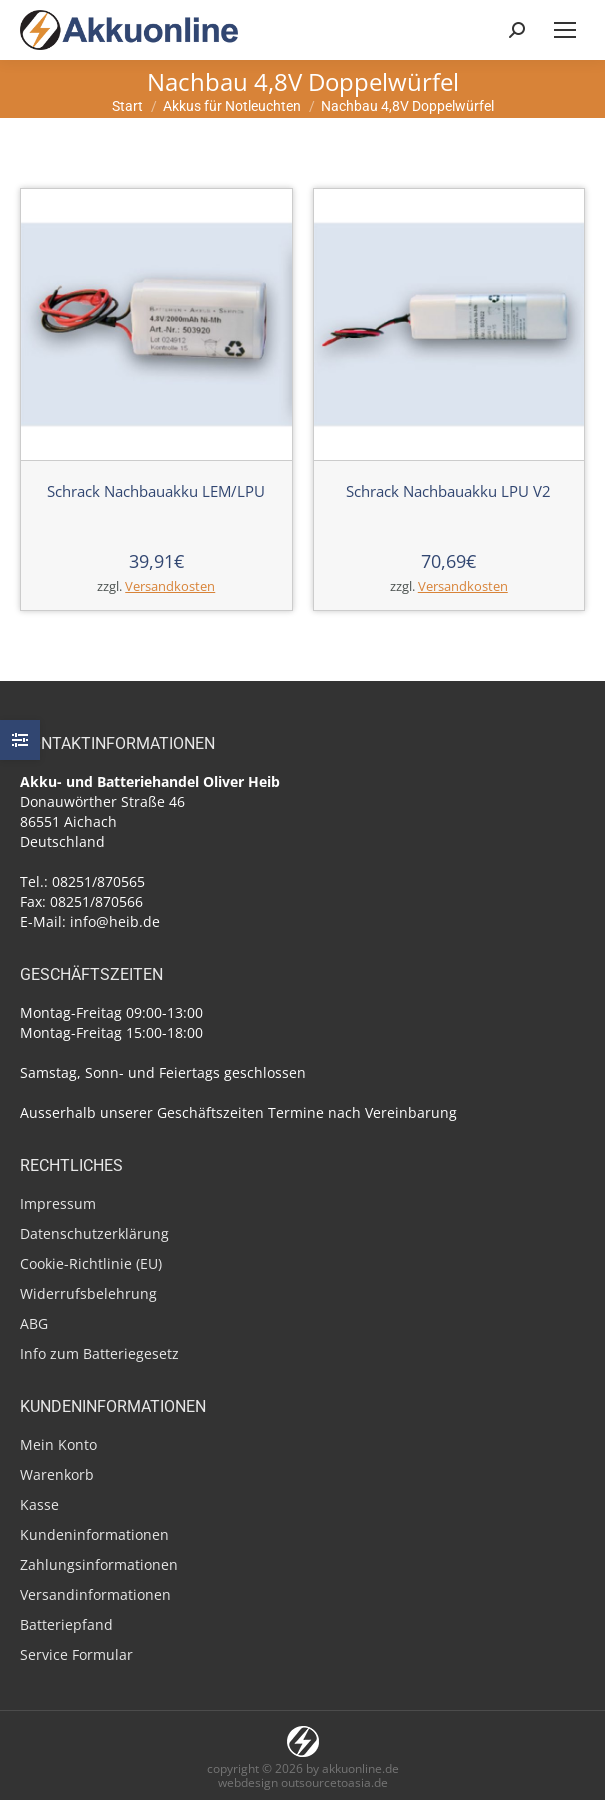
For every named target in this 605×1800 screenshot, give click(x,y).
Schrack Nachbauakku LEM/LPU (156, 491)
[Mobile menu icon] (565, 30)
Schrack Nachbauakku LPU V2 (448, 491)
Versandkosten (170, 586)
